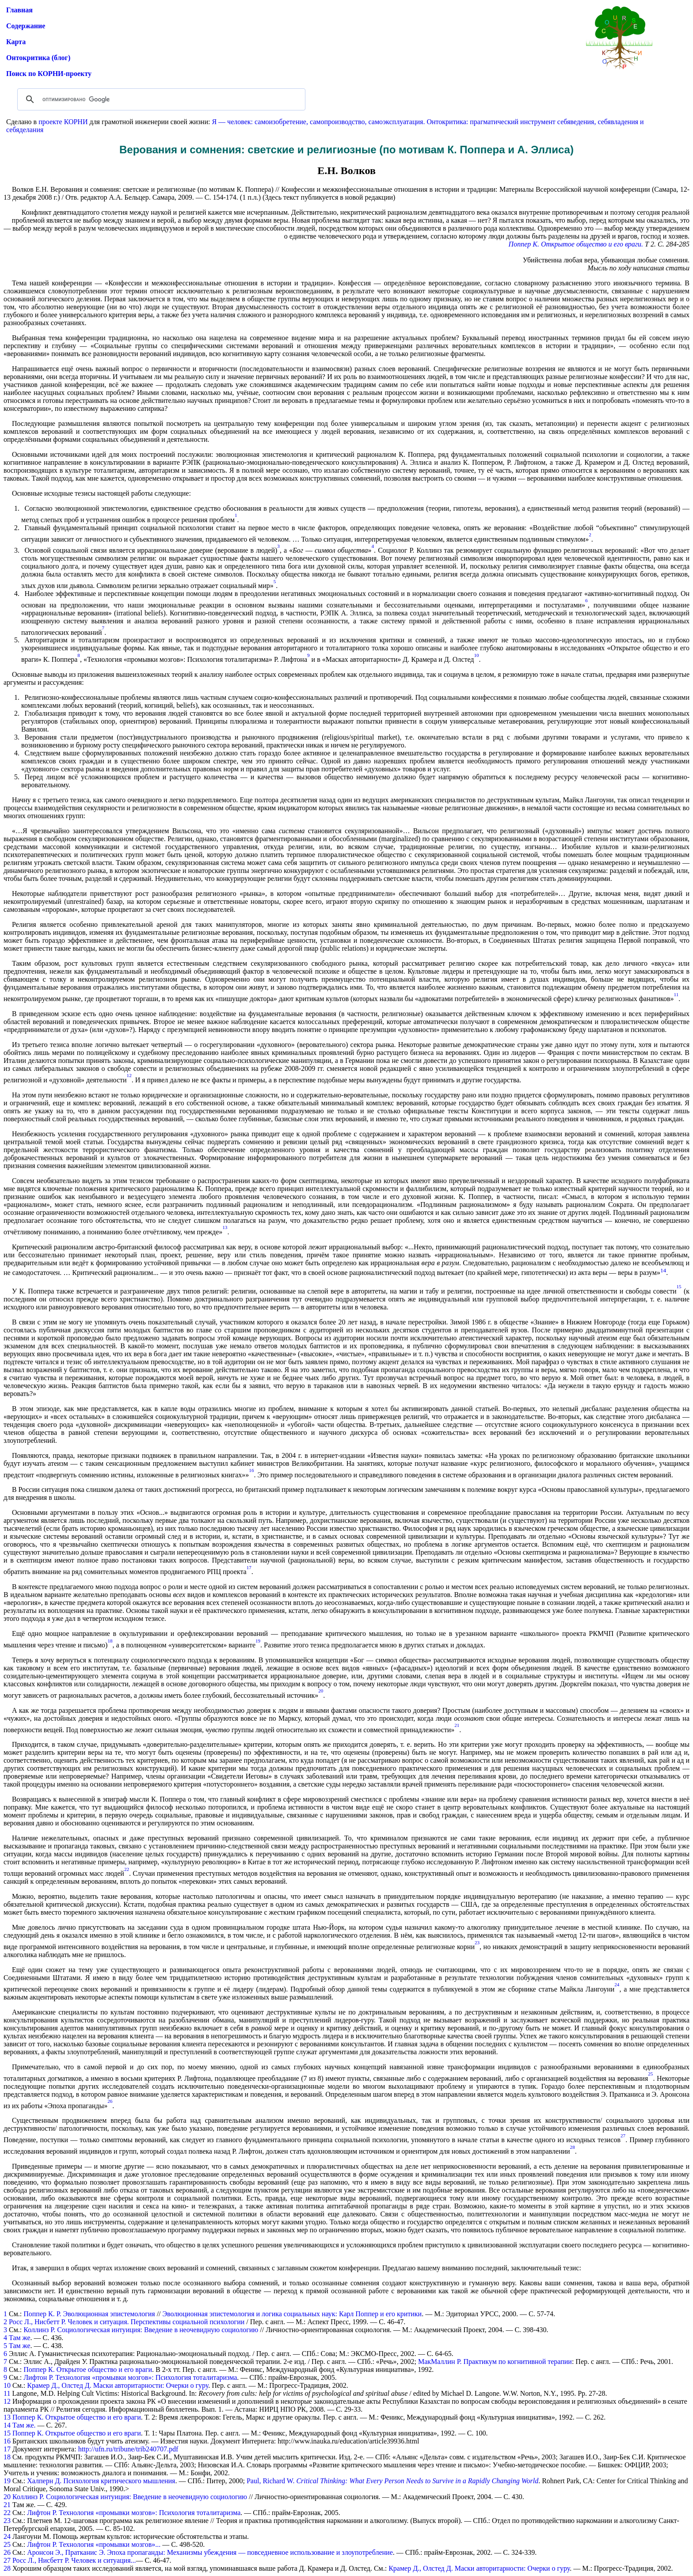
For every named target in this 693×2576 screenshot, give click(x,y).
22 (7, 2512)
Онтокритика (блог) (38, 57)
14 (7, 2425)
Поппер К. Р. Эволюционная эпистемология (89, 2314)
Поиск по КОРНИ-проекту (48, 73)
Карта (16, 42)
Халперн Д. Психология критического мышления (101, 2481)
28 (7, 2568)
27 (7, 2560)
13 (7, 2417)
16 (7, 2441)
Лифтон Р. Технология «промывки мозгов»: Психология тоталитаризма (130, 2377)
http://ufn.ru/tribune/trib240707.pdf (128, 2449)
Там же (19, 2337)
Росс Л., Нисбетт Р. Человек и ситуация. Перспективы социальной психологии (126, 2322)
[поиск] (160, 99)
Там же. (24, 2425)
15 (7, 2433)
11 (7, 2393)
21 (7, 2504)
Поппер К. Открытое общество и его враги (87, 2369)
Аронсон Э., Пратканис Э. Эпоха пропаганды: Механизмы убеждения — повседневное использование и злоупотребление (209, 2552)
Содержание (25, 26)
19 (7, 2481)
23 (7, 2520)
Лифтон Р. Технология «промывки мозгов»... (93, 2544)
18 (7, 2457)
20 (7, 2496)
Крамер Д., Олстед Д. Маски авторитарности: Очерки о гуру (117, 2385)
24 (7, 2536)
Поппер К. (524, 244)
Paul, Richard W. (392, 2481)
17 (7, 2449)
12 (7, 2401)
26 (7, 2552)
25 (7, 2544)
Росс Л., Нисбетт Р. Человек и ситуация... (74, 2560)
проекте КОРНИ (63, 121)
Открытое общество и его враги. (592, 244)
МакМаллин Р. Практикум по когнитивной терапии (495, 2361)
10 (7, 2385)
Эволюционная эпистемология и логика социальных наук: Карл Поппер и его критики (292, 2314)
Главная (19, 10)
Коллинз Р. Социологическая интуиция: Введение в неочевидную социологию (140, 2329)
